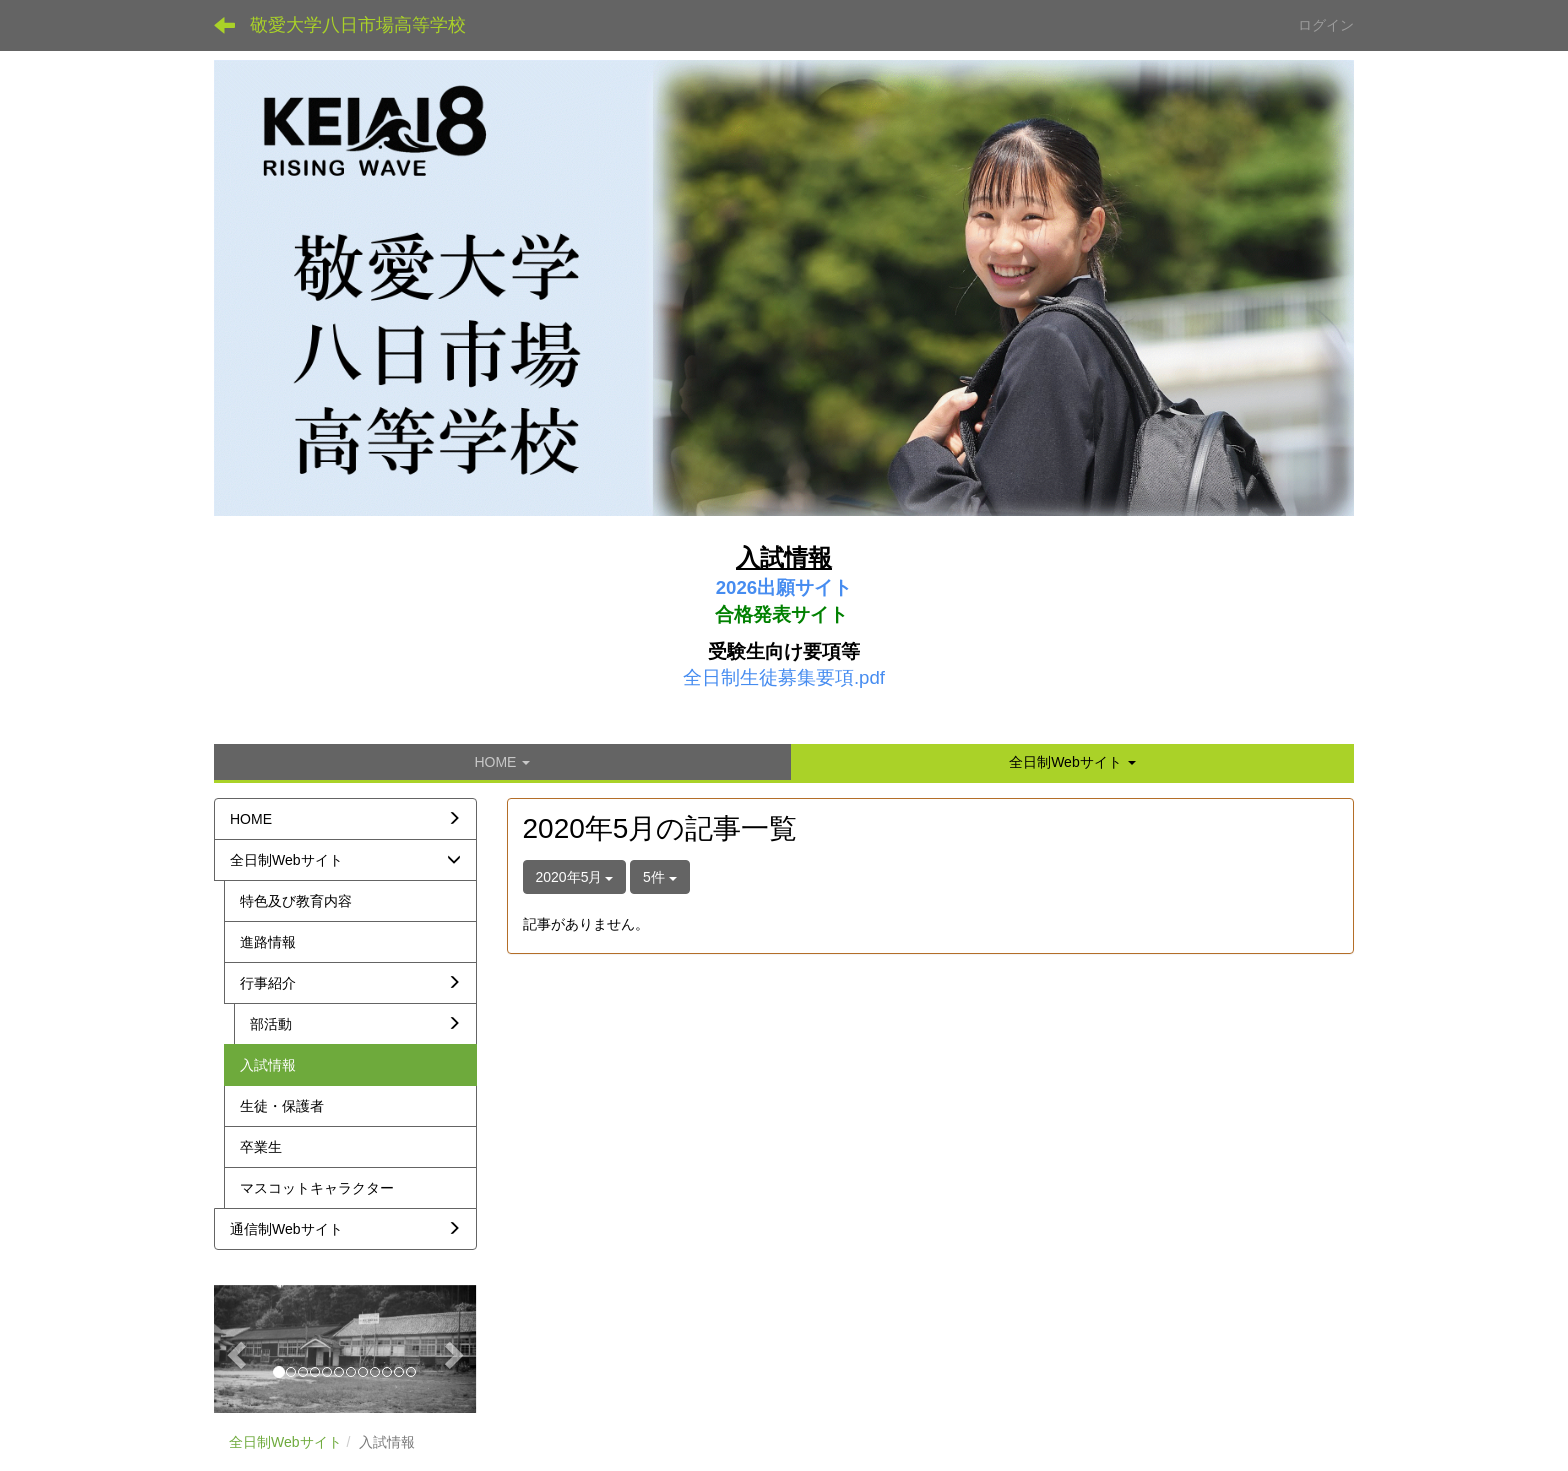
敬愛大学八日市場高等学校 (358, 25)
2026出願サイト (784, 587)
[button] (1072, 762)
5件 (660, 877)
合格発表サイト (781, 614)
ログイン (1326, 25)
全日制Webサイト (285, 1442)
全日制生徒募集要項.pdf (784, 677)
